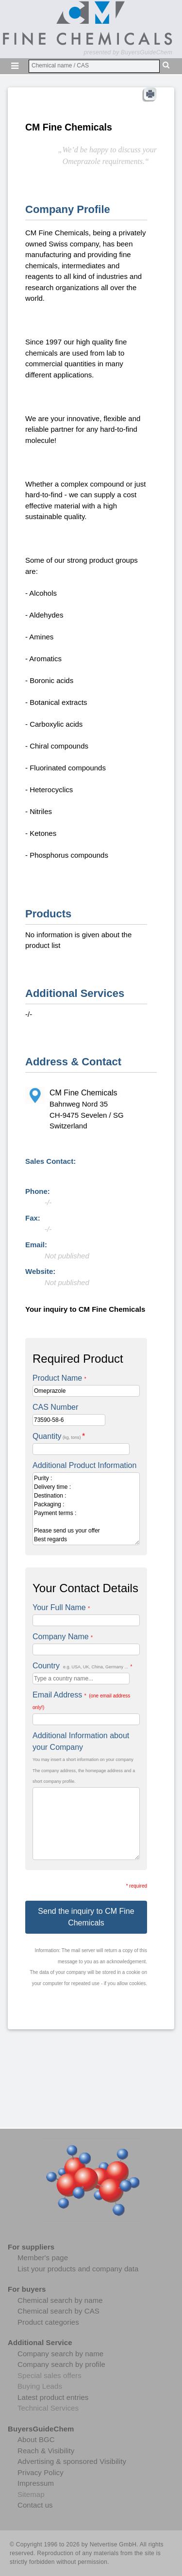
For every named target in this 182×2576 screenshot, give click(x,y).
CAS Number (55, 1407)
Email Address (81, 1700)
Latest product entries (52, 2397)
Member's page (42, 2257)
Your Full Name (61, 1607)
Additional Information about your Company (81, 1741)
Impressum (35, 2483)
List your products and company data (77, 2269)
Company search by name (60, 2353)
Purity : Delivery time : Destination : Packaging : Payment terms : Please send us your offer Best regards (86, 1508)
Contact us (35, 2505)
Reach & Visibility (45, 2450)
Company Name (63, 1636)
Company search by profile (61, 2364)
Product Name (59, 1378)
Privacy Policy (40, 2472)
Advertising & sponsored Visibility (71, 2461)
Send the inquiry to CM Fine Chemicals (86, 1917)
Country (82, 1666)
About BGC (36, 2439)
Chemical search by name (60, 2300)
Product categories (48, 2322)
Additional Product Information (84, 1465)
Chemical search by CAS (58, 2311)
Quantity (59, 1436)
